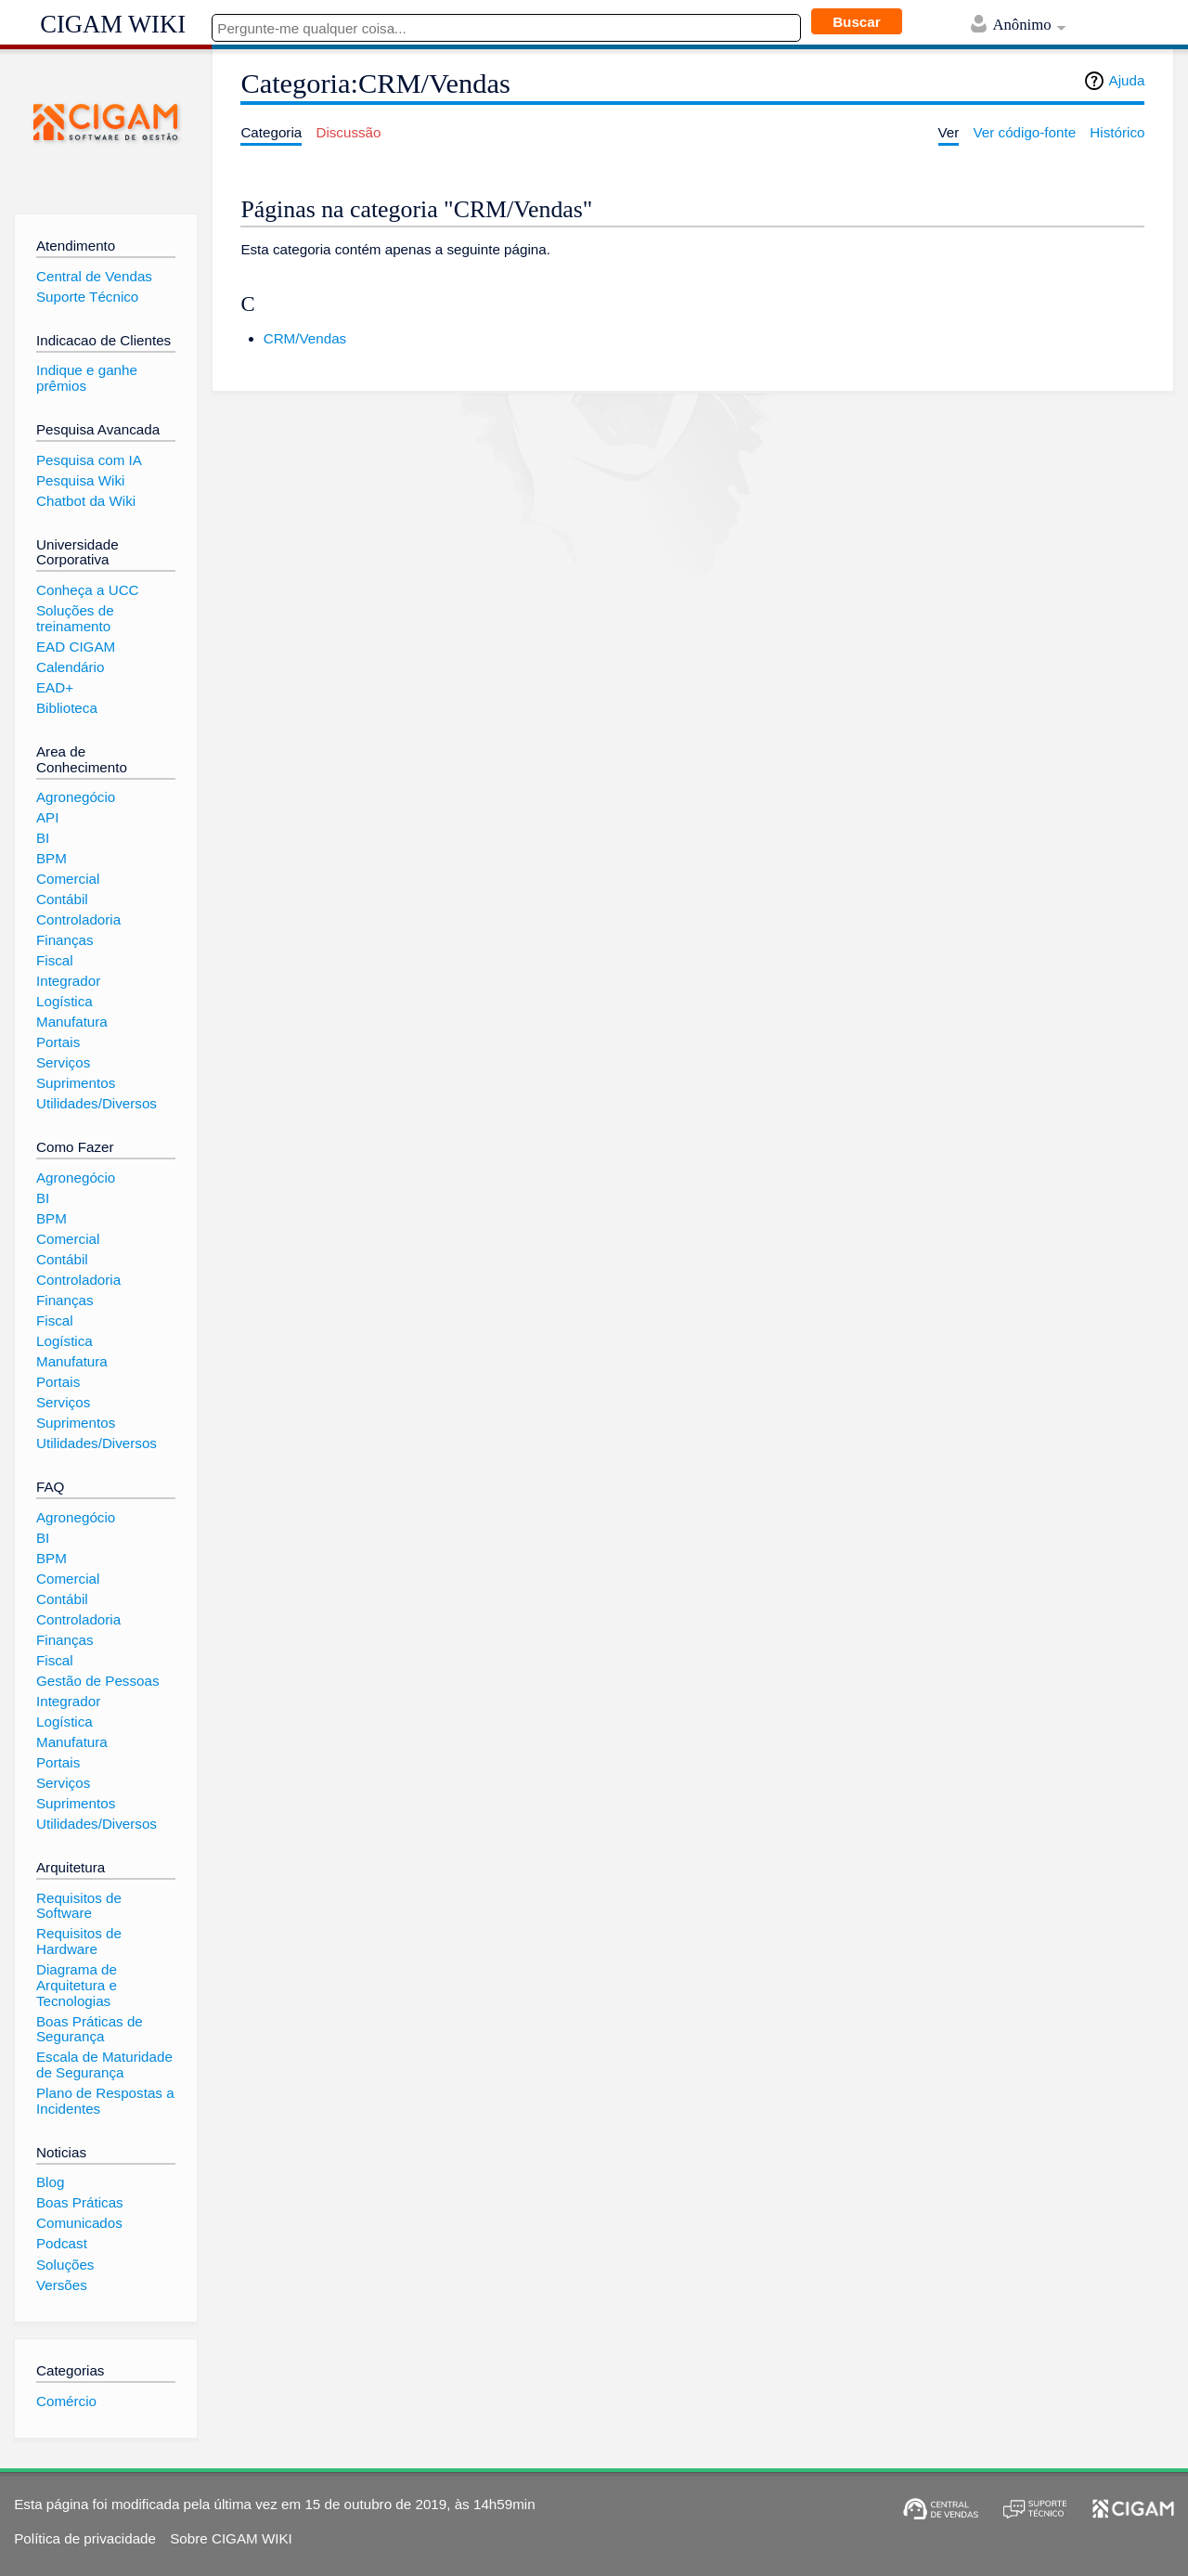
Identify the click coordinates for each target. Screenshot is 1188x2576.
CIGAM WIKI (113, 24)
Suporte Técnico (87, 296)
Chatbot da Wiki (86, 501)
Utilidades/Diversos (96, 1103)
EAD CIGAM (75, 646)
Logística (64, 1001)
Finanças (65, 940)
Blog (50, 2182)
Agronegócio (75, 797)
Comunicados (79, 2223)
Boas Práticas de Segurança (89, 2029)
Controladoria (78, 919)
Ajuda (1127, 80)
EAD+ (54, 687)
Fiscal (54, 960)
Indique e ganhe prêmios (86, 378)
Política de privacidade (85, 2538)
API (47, 817)
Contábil (62, 899)
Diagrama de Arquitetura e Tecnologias (76, 1984)
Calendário (70, 667)
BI (42, 838)
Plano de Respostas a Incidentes (105, 2100)
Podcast (61, 2243)
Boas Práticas (79, 2202)
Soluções (65, 2264)
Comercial (67, 879)
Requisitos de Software (79, 1906)
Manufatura (72, 1021)
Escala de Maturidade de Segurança (104, 2064)
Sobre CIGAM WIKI (231, 2538)
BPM (51, 858)
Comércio (66, 2401)
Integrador (68, 981)
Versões (61, 2285)
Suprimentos (75, 1083)
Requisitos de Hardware (79, 1941)
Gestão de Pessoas (98, 1681)
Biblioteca (66, 708)
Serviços (63, 1062)
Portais (58, 1042)
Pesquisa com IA (89, 460)
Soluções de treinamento (75, 618)
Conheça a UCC (87, 590)
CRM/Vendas (305, 338)
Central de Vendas (94, 276)
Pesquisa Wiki (80, 480)
